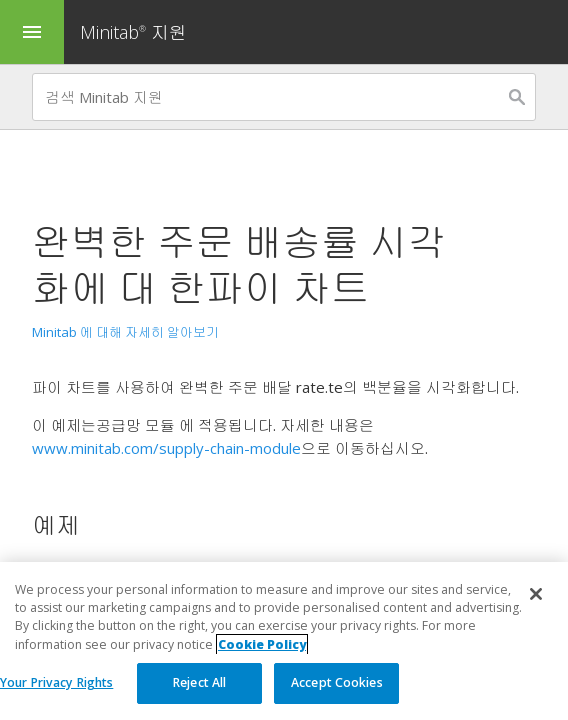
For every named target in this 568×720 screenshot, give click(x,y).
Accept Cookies (337, 682)
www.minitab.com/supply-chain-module (166, 448)
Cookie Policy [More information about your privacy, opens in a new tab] (262, 644)
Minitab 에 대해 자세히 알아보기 (125, 332)
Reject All (199, 682)
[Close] (536, 594)
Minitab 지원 (133, 32)
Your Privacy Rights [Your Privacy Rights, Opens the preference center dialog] (56, 682)
